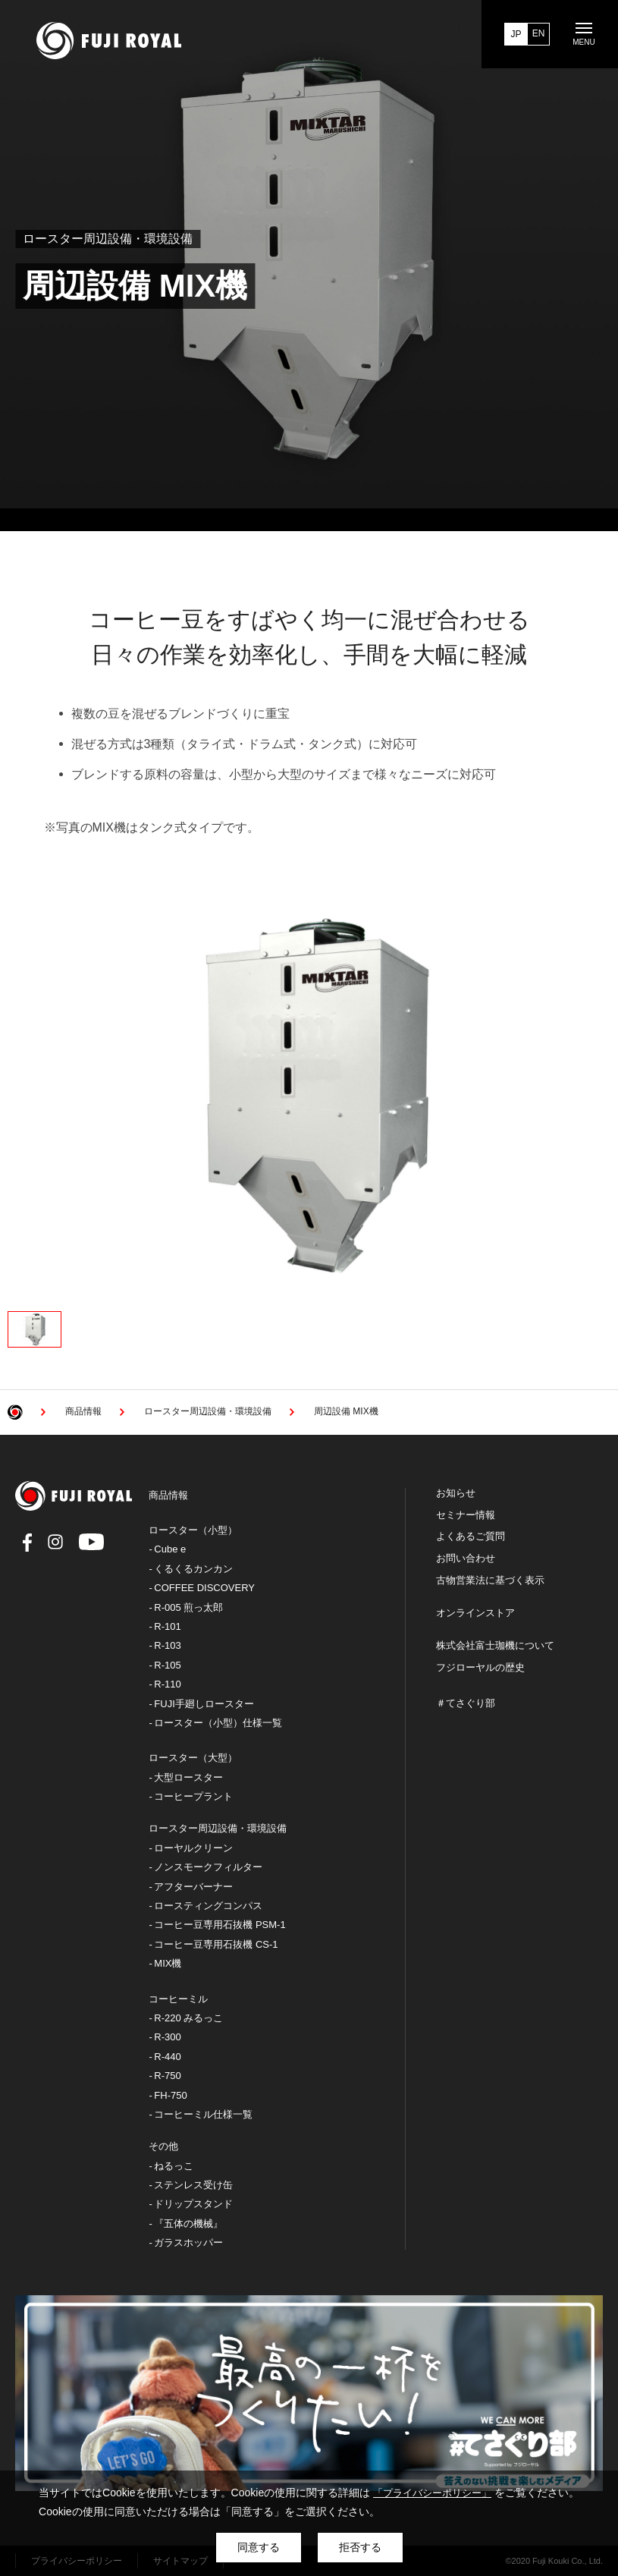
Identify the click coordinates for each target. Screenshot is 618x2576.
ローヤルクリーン (193, 1848)
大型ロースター (188, 1777)
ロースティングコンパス (208, 1905)
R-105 (167, 1665)
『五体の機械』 (188, 2223)
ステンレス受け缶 (193, 2185)
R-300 (167, 2037)
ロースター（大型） (193, 1757)
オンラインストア (475, 1613)
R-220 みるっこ (188, 2018)
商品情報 (168, 1495)
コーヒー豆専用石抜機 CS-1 (216, 1944)
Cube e (170, 1549)
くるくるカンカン (193, 1568)
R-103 (167, 1645)
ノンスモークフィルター (208, 1867)
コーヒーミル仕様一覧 (203, 2114)
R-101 (167, 1626)
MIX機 (167, 1963)
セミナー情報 (465, 1515)
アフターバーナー (193, 1886)
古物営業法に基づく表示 (490, 1580)
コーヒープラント (193, 1796)
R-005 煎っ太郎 (188, 1607)
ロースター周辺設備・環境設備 (218, 1828)
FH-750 (170, 2095)
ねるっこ (173, 2166)
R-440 (167, 2056)
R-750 (167, 2075)
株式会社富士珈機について (495, 1645)
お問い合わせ (465, 1558)
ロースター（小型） (193, 1530)
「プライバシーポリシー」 (432, 2493)
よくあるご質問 (470, 1536)
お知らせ (455, 1493)
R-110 (167, 1684)
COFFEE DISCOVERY (204, 1587)
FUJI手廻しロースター (203, 1703)
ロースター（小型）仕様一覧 (218, 1722)
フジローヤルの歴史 (480, 1667)
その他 (163, 2146)
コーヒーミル (178, 1999)
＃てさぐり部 (465, 1703)
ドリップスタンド (193, 2204)
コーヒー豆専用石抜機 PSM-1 (219, 1924)
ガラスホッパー (188, 2242)
